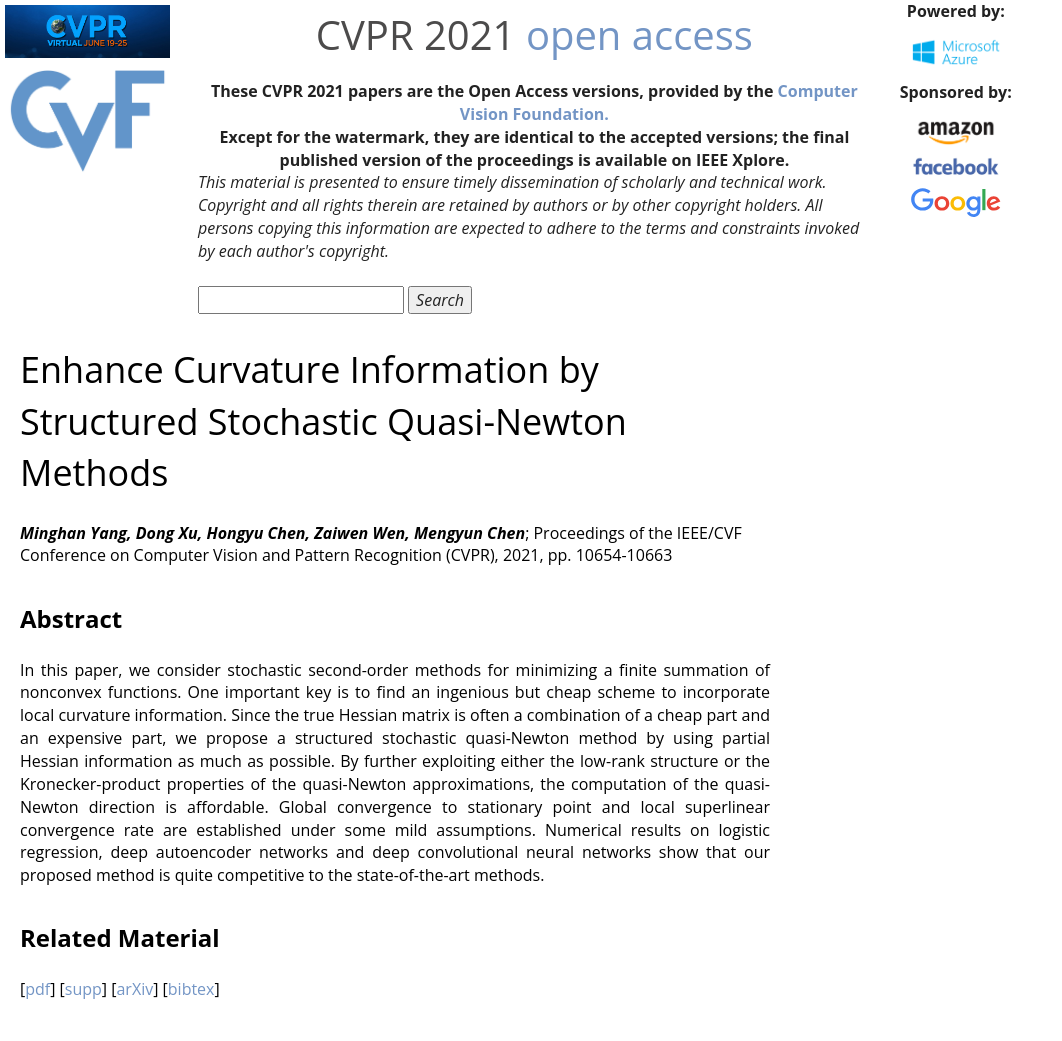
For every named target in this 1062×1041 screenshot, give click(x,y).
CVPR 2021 (416, 34)
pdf (37, 989)
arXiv (134, 989)
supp (83, 989)
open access (639, 34)
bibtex (191, 989)
